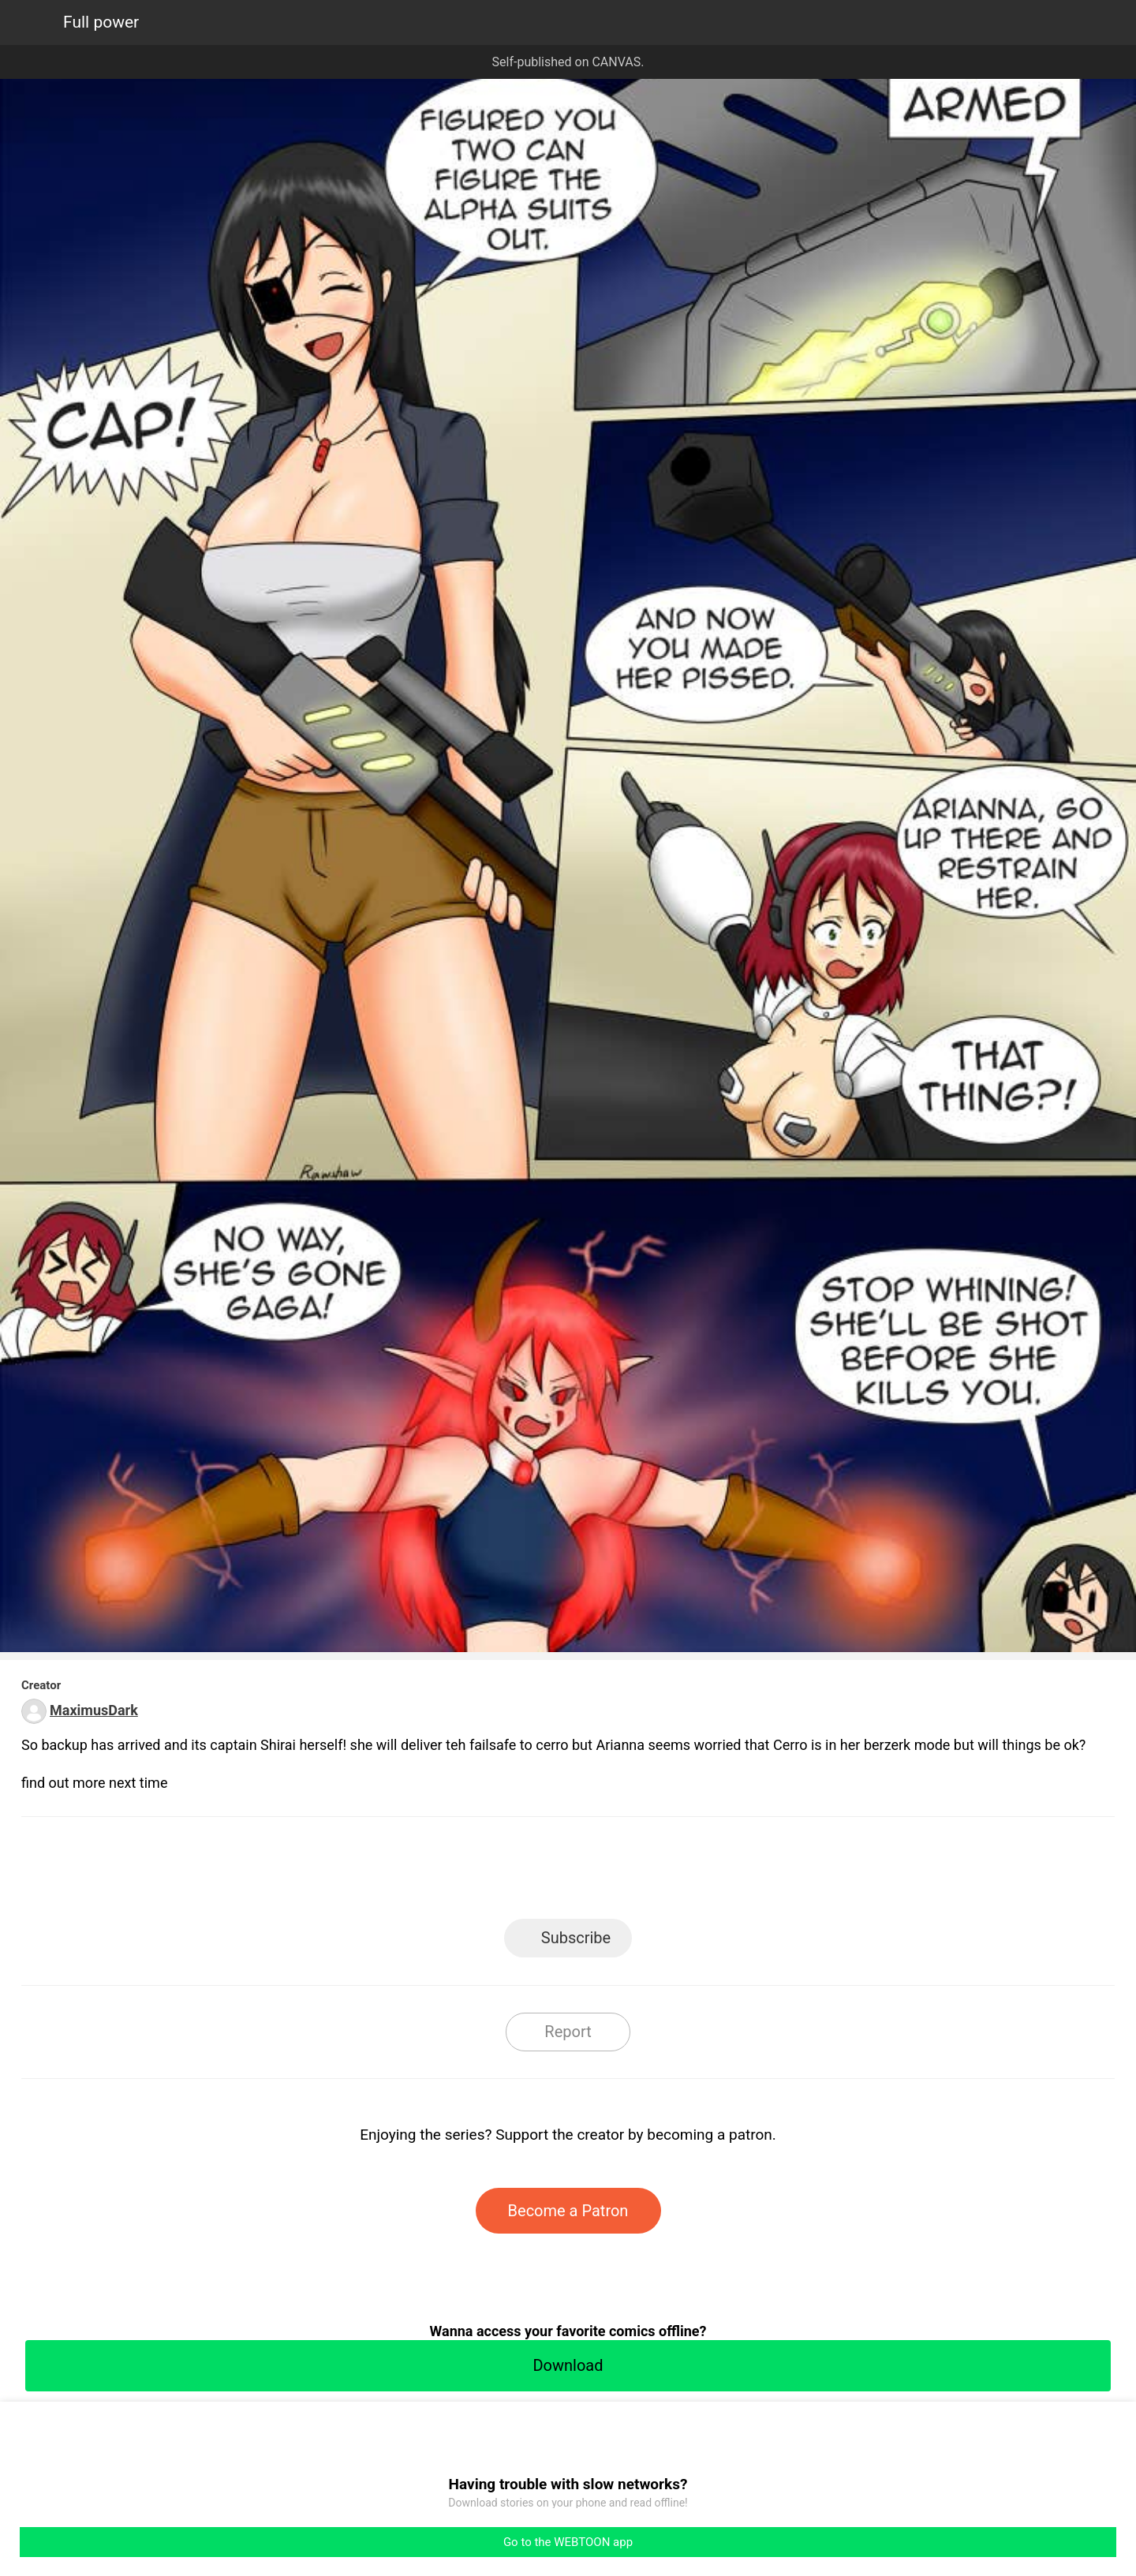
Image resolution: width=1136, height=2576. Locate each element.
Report (567, 2031)
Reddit (710, 1873)
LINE (426, 1873)
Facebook (497, 1873)
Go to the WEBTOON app (568, 2542)
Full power (101, 22)
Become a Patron (568, 2210)
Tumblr (639, 1873)
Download (567, 2365)
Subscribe (576, 1937)
